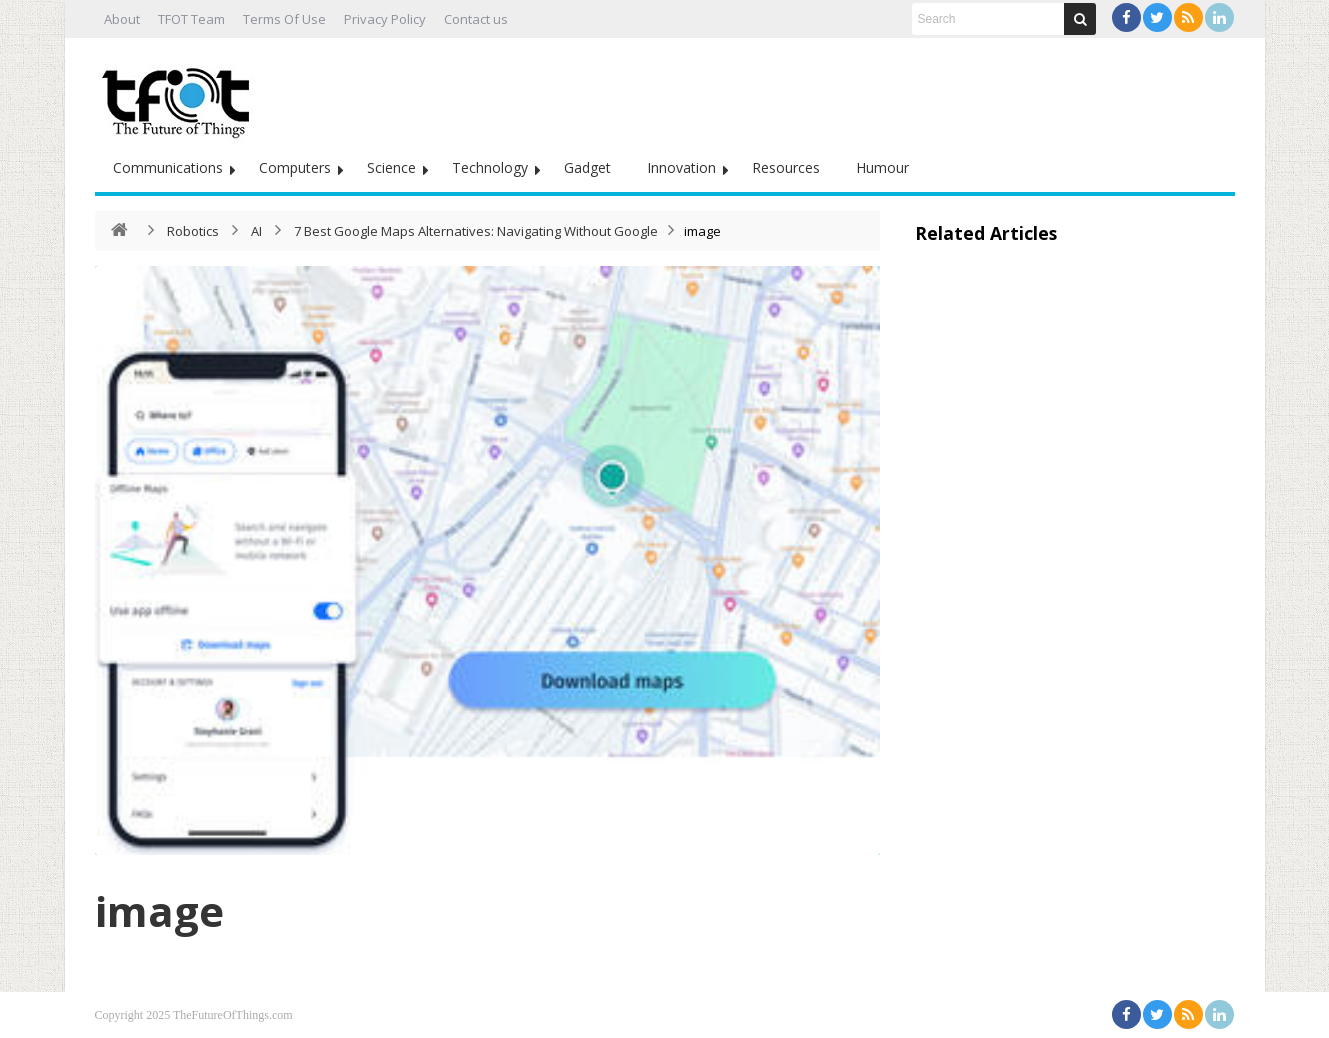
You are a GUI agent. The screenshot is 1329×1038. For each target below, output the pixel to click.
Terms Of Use (284, 19)
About (122, 19)
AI (256, 231)
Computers (295, 167)
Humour (882, 167)
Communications (168, 167)
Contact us (476, 19)
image (159, 910)
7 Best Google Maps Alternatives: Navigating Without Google (476, 231)
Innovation (681, 167)
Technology (490, 167)
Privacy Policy (385, 19)
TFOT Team (191, 19)
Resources (786, 167)
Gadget (587, 167)
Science (391, 167)
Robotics (193, 231)
